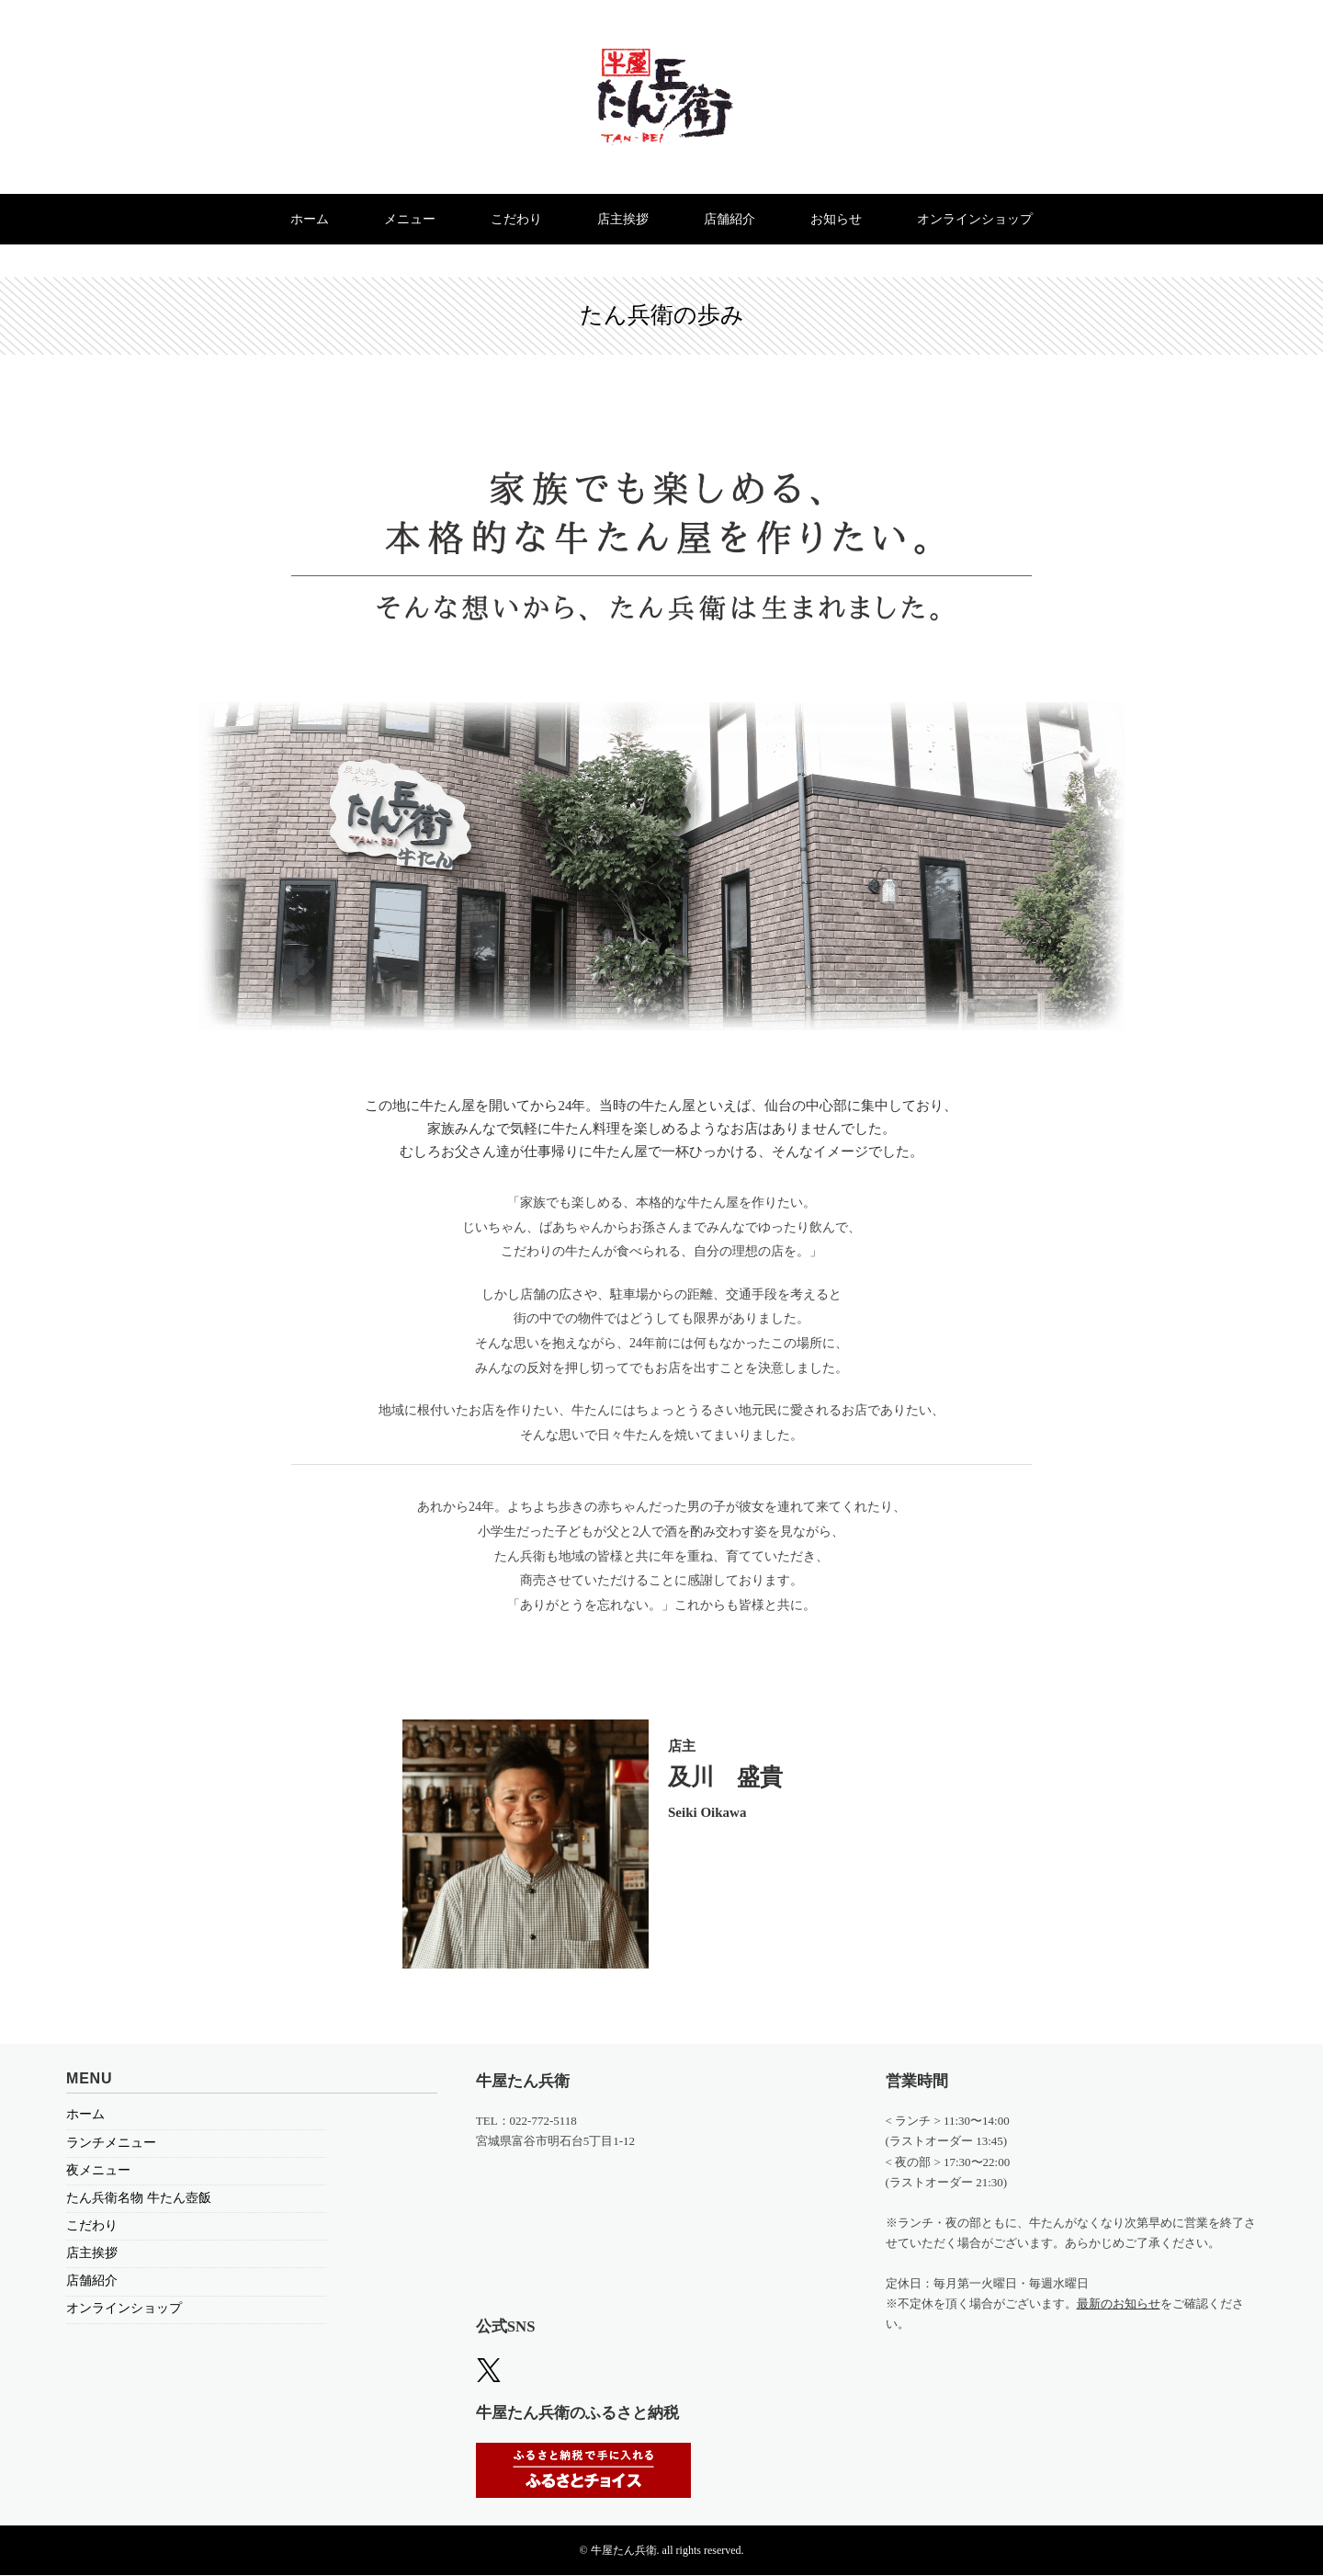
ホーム (300, 219)
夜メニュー (98, 2170)
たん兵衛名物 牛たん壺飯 (138, 2198)
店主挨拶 (623, 219)
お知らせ (842, 219)
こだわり (513, 219)
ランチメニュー (111, 2143)
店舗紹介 (733, 219)
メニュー (403, 219)
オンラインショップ (985, 219)
